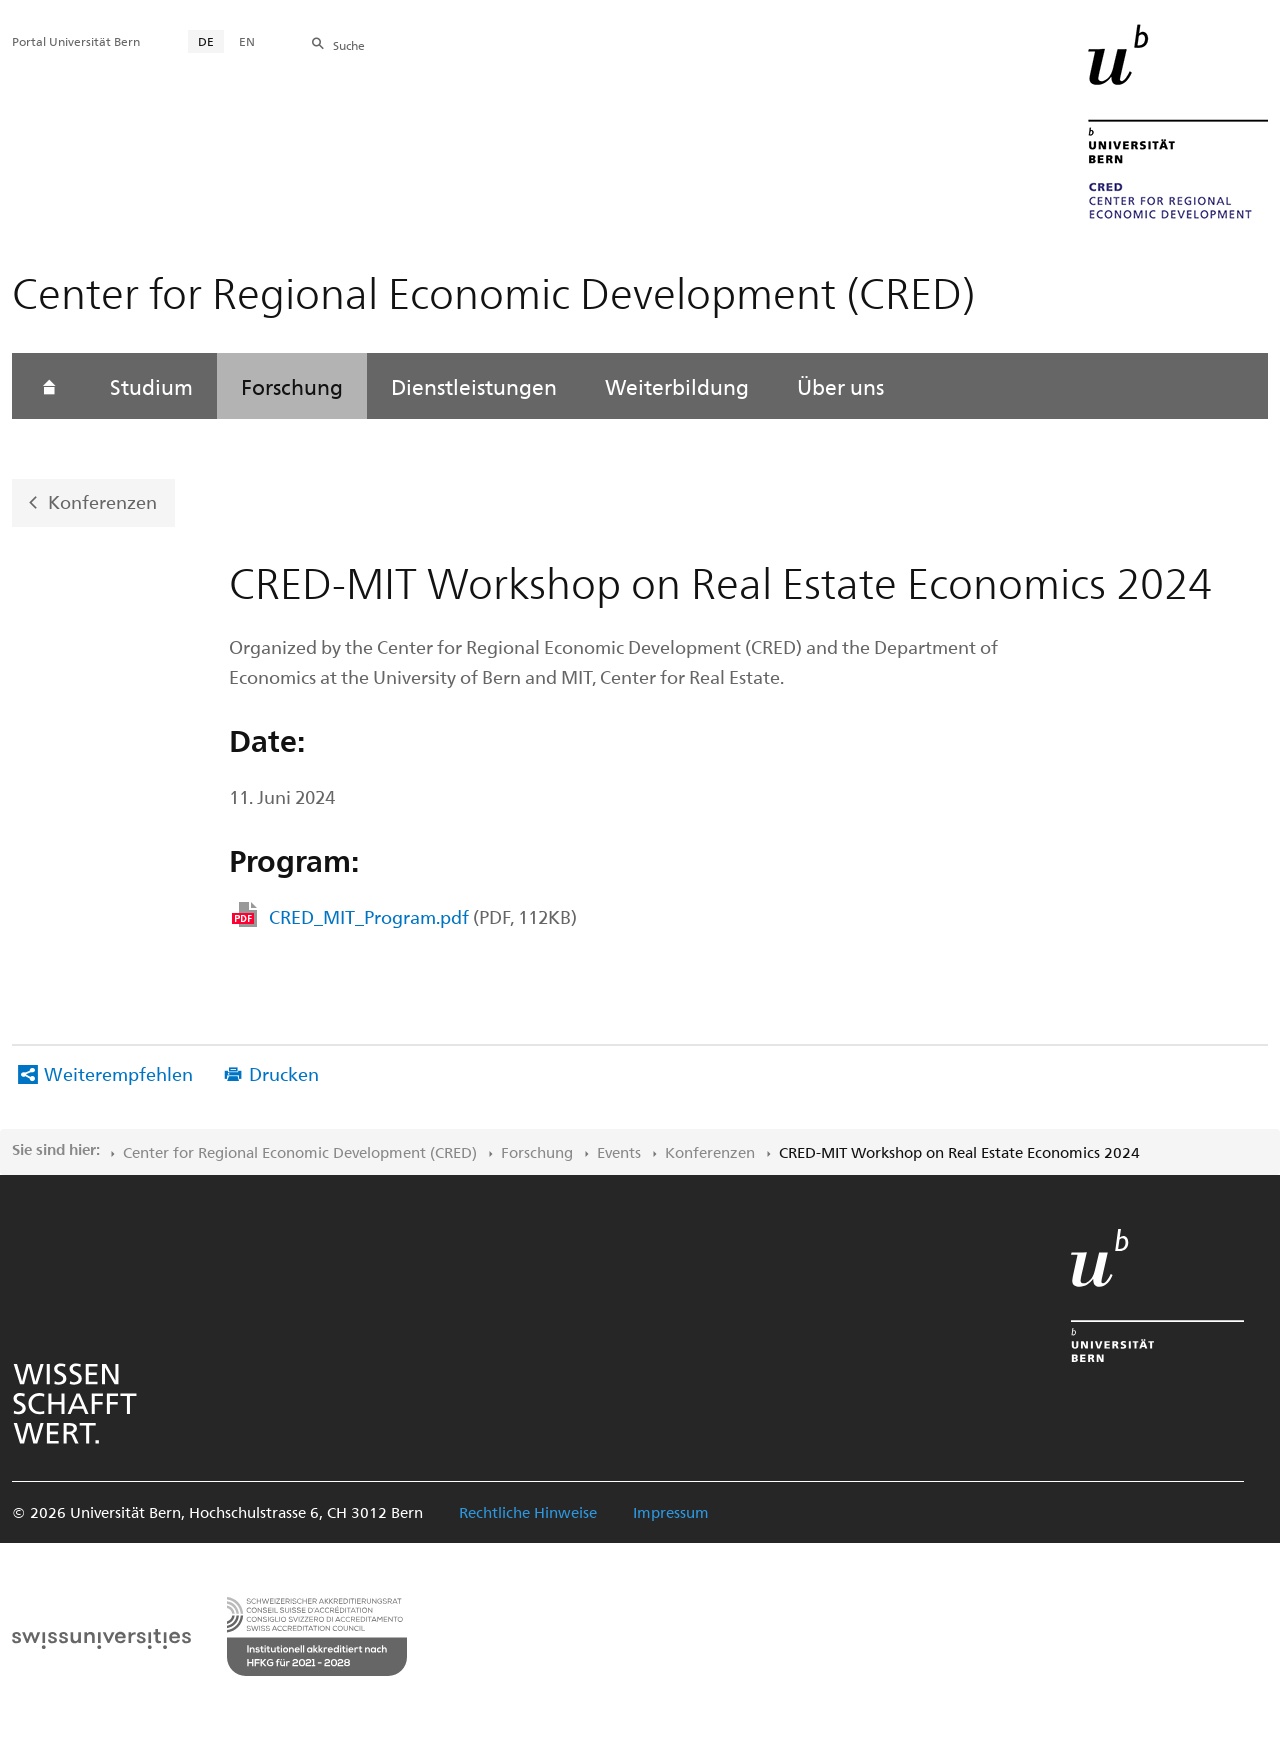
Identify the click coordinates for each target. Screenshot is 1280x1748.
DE (206, 41)
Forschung (292, 386)
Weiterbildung (677, 386)
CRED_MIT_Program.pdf (423, 916)
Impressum (671, 1512)
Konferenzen (102, 501)
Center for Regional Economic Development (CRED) (300, 1152)
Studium (151, 386)
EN (247, 41)
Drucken (284, 1073)
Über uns (840, 386)
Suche (349, 45)
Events (619, 1152)
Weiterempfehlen (118, 1073)
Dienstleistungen (474, 386)
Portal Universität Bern (76, 41)
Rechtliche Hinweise (528, 1512)
